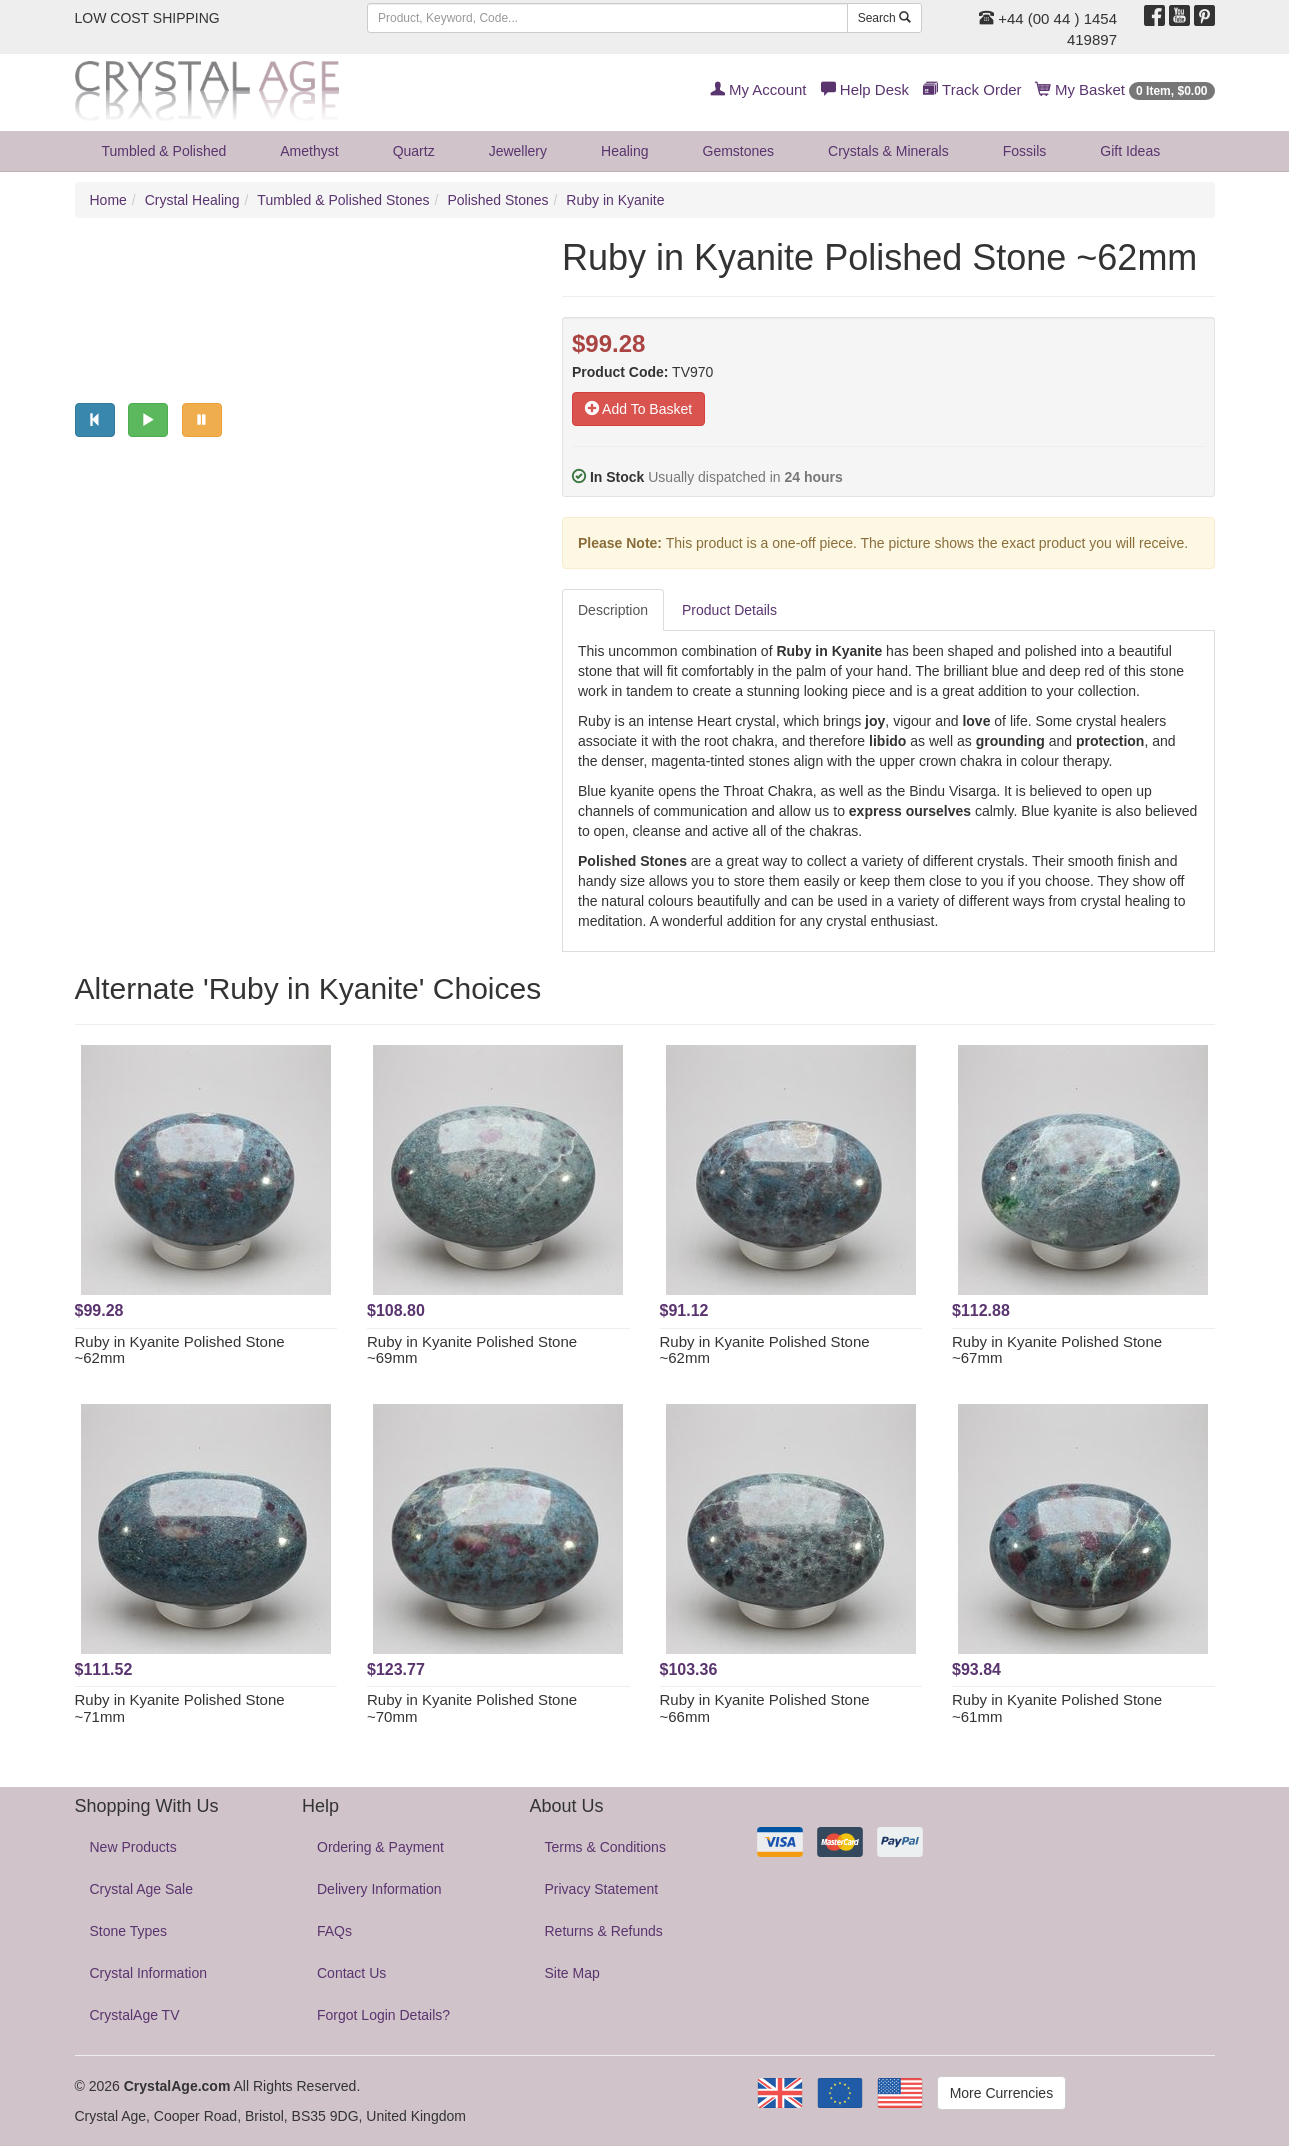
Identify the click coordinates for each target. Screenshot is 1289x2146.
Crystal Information (148, 1973)
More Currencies (1001, 2093)
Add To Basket (638, 409)
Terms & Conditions (605, 1847)
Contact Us (351, 1973)
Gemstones (739, 151)
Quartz (414, 151)
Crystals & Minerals (888, 151)
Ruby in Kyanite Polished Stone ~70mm (472, 1708)
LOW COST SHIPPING (147, 18)
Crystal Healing (192, 200)
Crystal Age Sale (142, 1889)
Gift (1130, 151)
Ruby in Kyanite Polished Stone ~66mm (765, 1708)
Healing (624, 151)
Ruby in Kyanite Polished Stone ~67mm (1057, 1350)
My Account (758, 89)
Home (108, 200)
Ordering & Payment (380, 1847)
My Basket (1125, 89)
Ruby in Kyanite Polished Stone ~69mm (472, 1350)
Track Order (972, 89)
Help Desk (865, 89)
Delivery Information (379, 1889)
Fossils (1025, 151)
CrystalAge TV (135, 2015)
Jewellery (518, 151)
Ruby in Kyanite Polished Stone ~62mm (180, 1350)
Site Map (572, 1973)
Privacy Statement (602, 1889)
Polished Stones (497, 200)
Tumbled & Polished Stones (343, 200)
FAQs (334, 1931)
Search (884, 18)
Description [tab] (613, 610)
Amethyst (309, 151)
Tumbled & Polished (164, 151)
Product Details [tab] (729, 610)
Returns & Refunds (604, 1931)
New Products (133, 1847)
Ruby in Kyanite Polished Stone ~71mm (180, 1708)
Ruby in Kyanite (615, 200)
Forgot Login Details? (383, 2015)
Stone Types (129, 1931)
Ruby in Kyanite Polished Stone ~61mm (1057, 1708)
